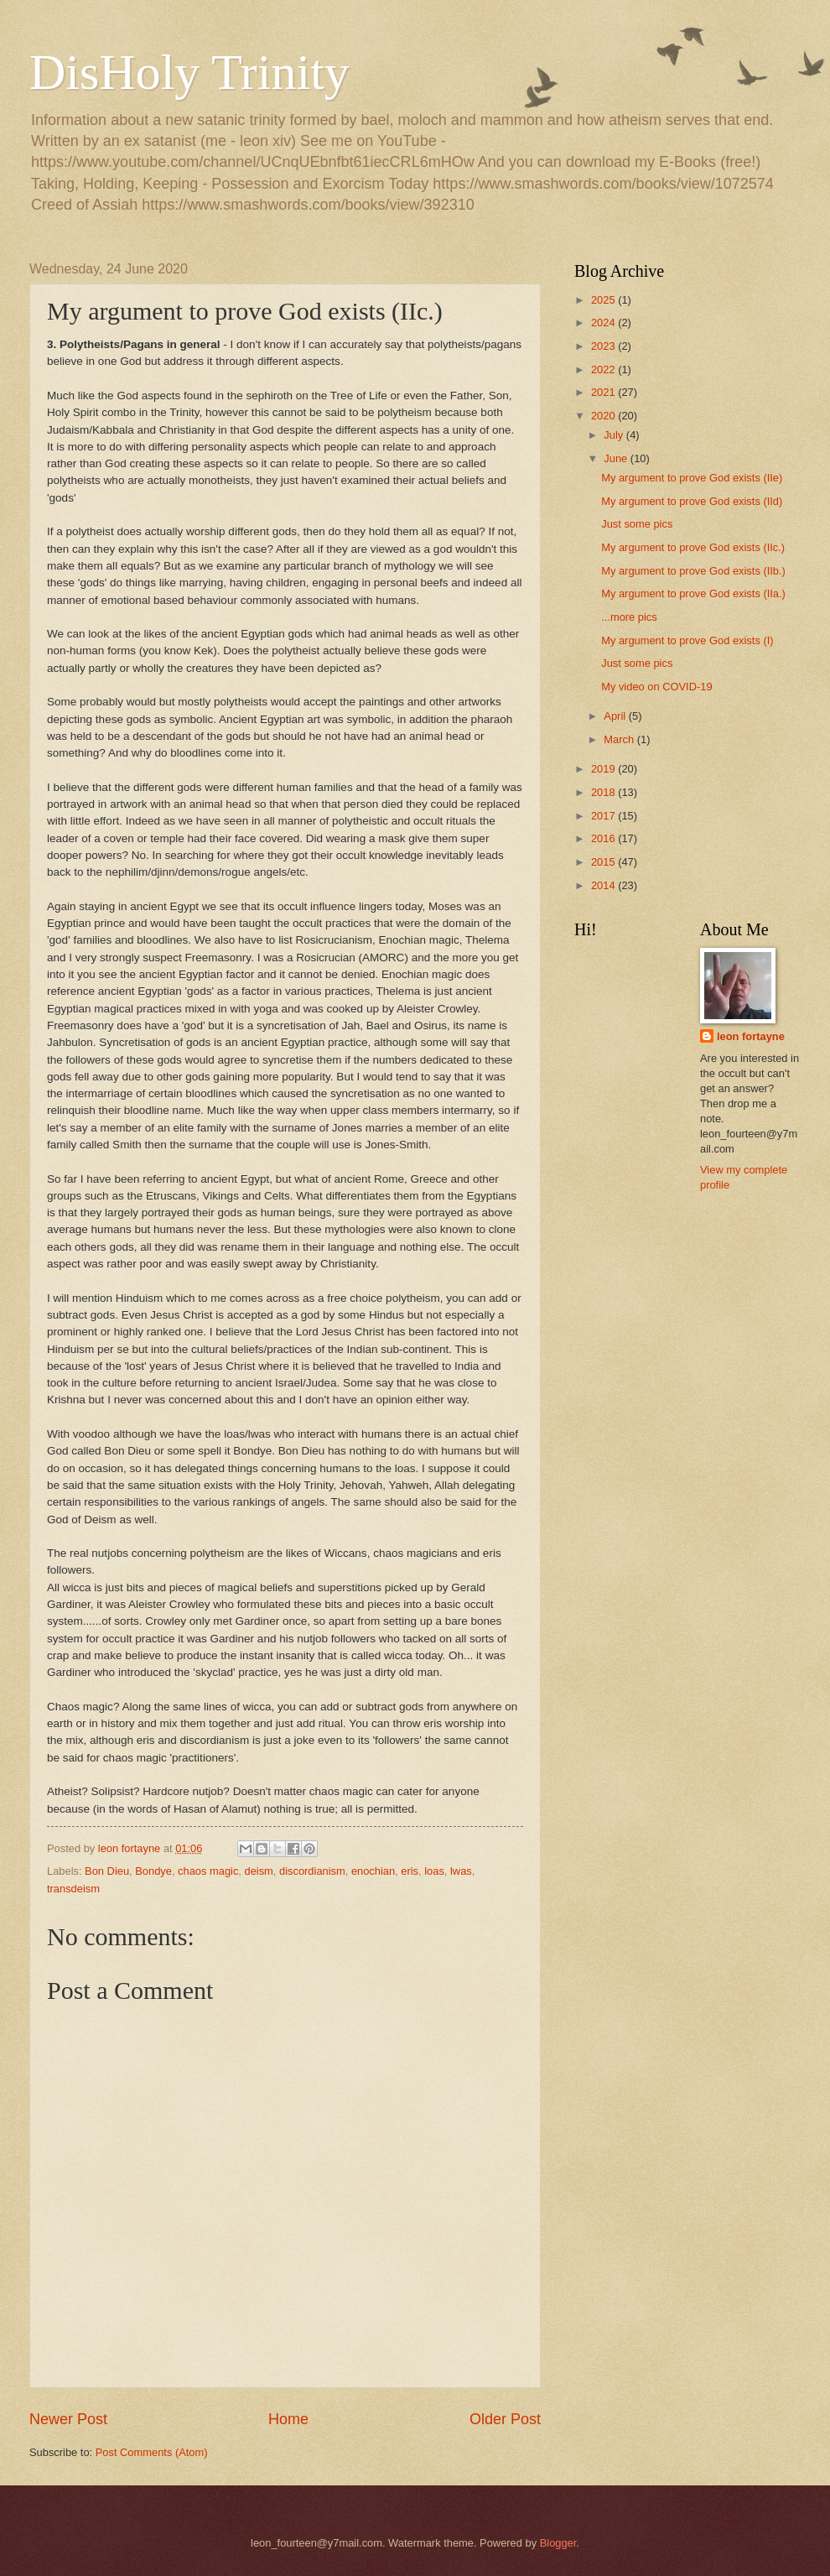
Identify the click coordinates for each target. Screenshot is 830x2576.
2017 (604, 815)
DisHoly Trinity (189, 72)
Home (288, 2419)
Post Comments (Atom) (152, 2452)
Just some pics (636, 524)
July (614, 435)
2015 (604, 862)
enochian (373, 1871)
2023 (604, 346)
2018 (604, 792)
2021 (604, 392)
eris (409, 1871)
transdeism (73, 1888)
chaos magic (208, 1871)
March (620, 739)
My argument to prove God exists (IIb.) (693, 571)
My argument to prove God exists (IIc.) (693, 547)
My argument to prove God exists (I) (687, 640)
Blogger (558, 2543)
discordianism (312, 1871)
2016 (604, 838)
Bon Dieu (107, 1871)
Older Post (505, 2419)
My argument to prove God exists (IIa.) (693, 593)
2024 (604, 322)
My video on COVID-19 (656, 686)
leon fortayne (751, 1036)
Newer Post (68, 2419)
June (617, 458)
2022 (604, 369)
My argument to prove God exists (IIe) (691, 477)
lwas (461, 1871)
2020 (604, 415)
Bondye (153, 1871)
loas (434, 1871)
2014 (604, 885)
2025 (604, 300)
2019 (604, 768)
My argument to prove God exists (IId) (691, 501)
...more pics (629, 617)
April (616, 716)
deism (259, 1871)
